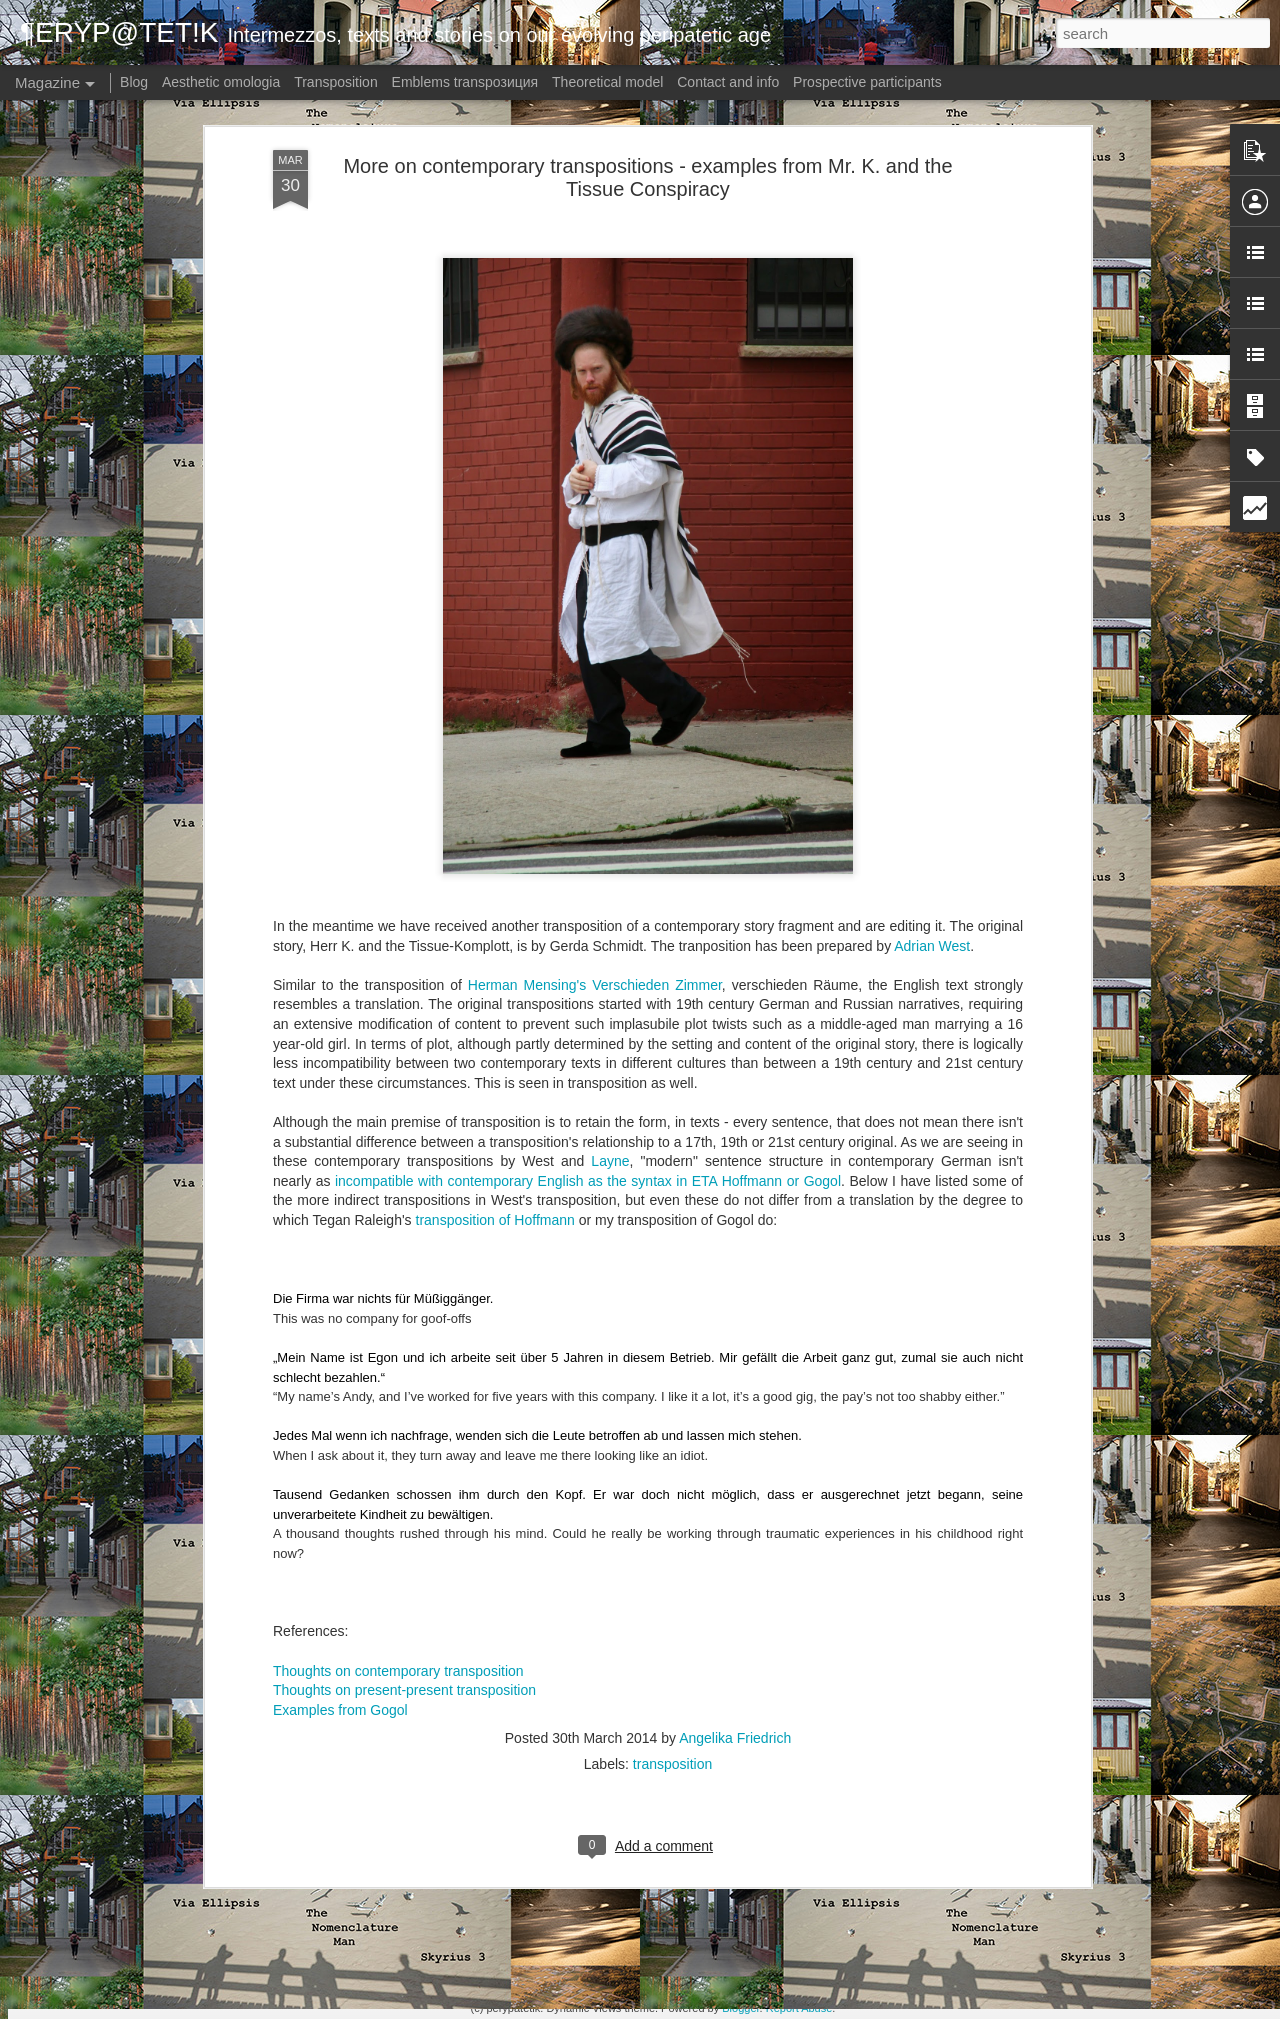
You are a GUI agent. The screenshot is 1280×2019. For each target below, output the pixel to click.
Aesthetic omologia (221, 82)
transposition (672, 1627)
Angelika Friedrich (735, 1601)
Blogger (740, 2008)
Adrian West (932, 808)
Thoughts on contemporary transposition (398, 1533)
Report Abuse (799, 2008)
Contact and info (728, 82)
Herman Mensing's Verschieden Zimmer (595, 848)
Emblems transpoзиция (465, 82)
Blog (134, 82)
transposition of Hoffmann (495, 1083)
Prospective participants (867, 82)
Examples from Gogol (340, 1572)
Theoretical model (607, 82)
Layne (610, 1024)
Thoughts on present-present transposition (404, 1553)
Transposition (336, 82)
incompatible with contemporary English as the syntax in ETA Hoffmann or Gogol (588, 1043)
